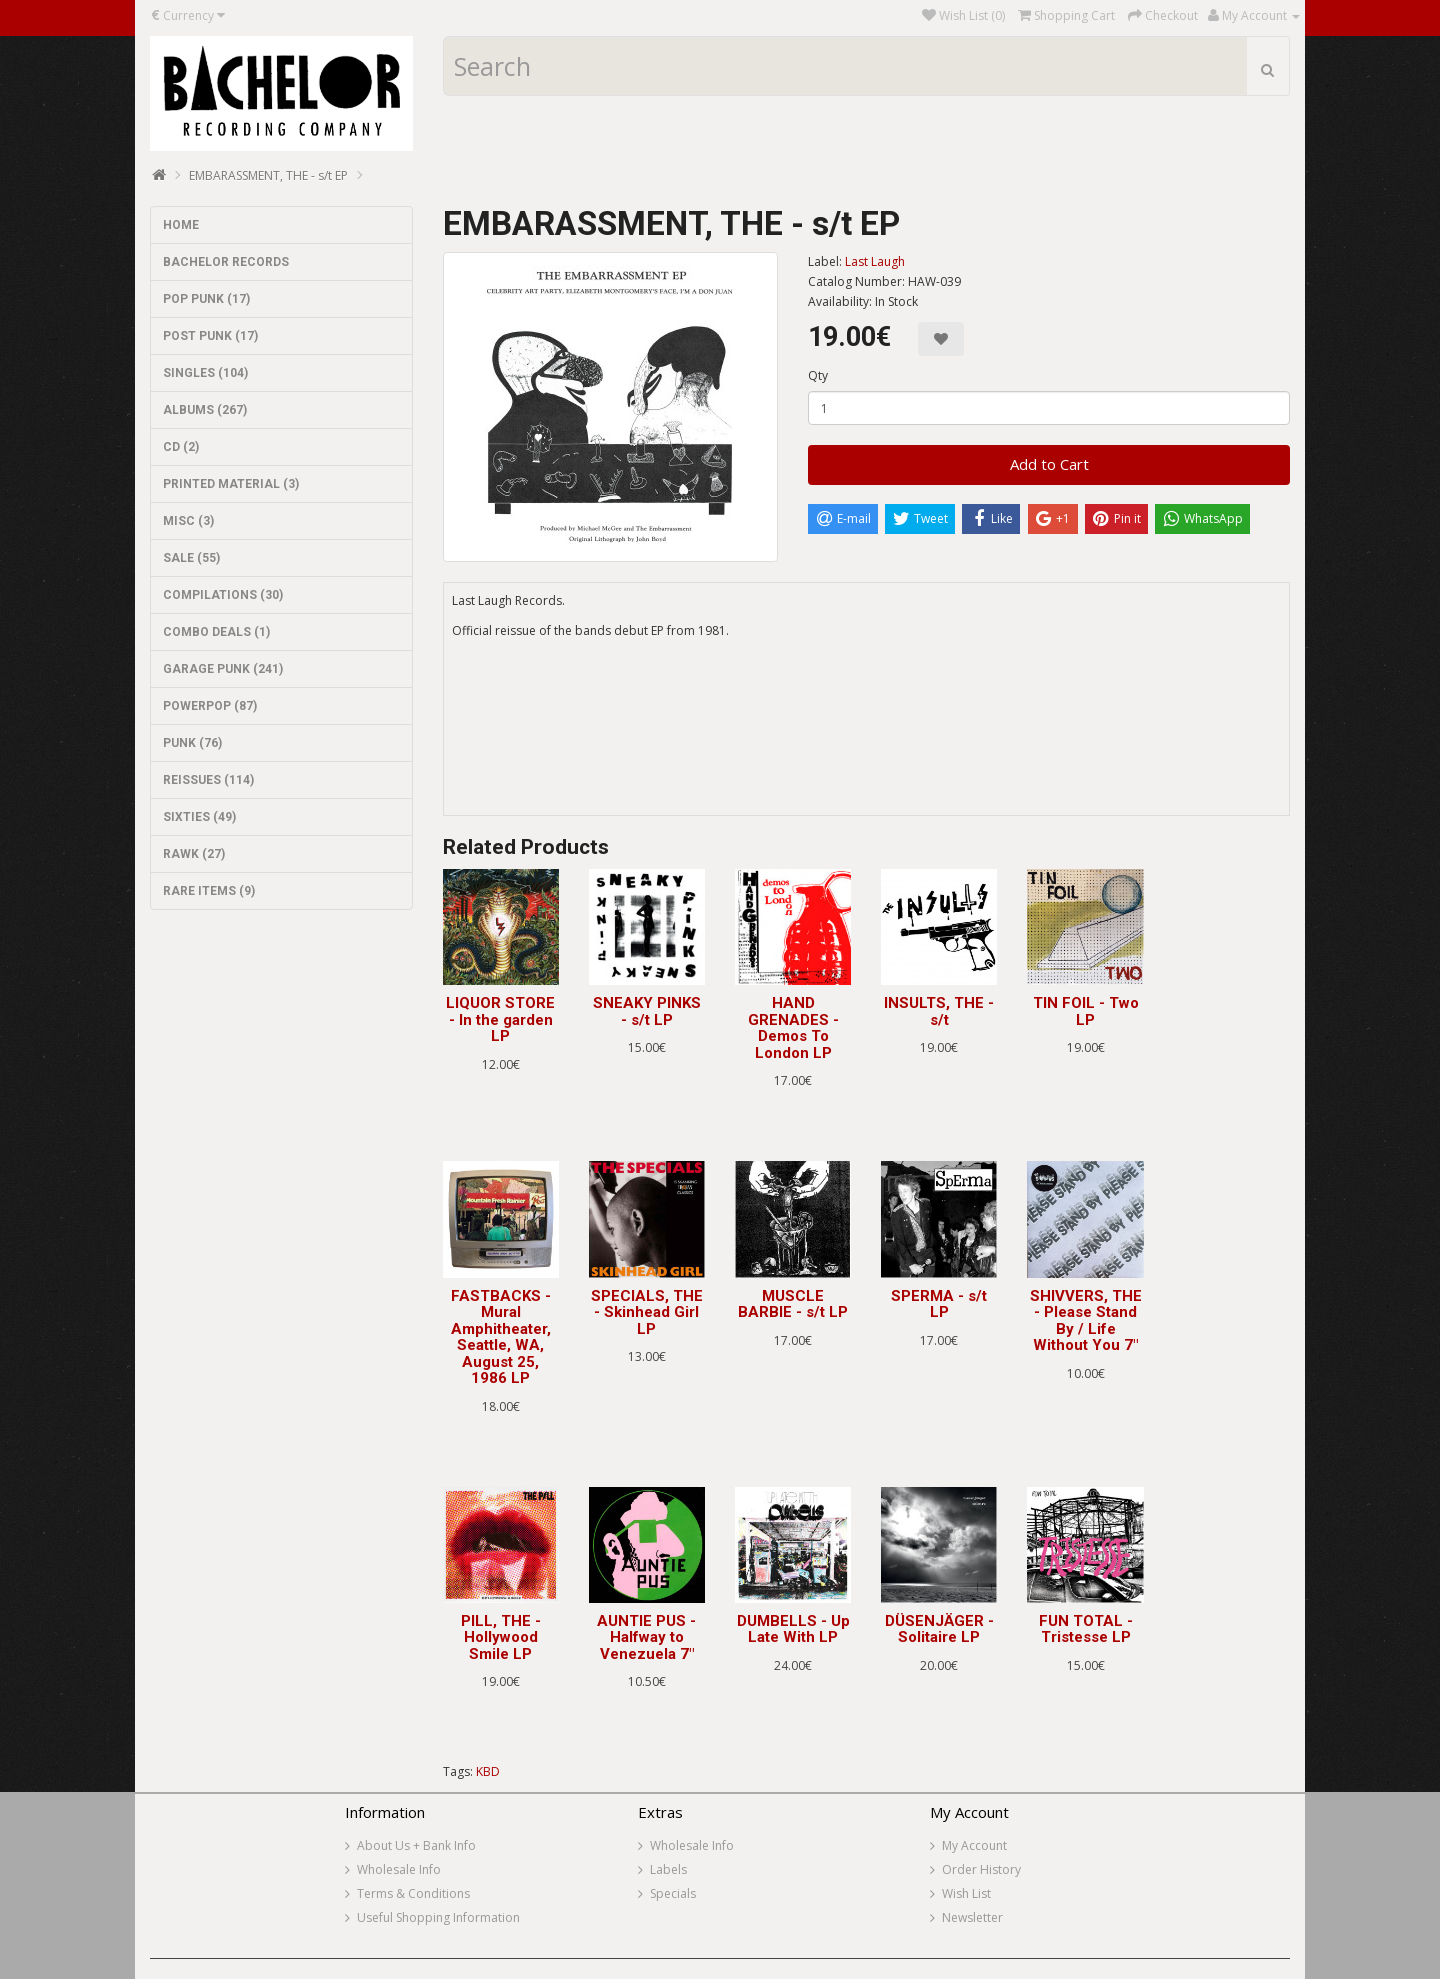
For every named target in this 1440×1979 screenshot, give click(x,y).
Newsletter (972, 1917)
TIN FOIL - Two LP (1086, 1011)
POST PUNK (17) (210, 336)
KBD (488, 1771)
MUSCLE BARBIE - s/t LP (793, 1304)
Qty (818, 375)
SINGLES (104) (205, 373)
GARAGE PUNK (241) (223, 669)
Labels (668, 1869)
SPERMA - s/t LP (939, 1304)
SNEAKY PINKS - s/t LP (647, 1011)
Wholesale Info (399, 1869)
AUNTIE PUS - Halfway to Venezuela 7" (646, 1637)
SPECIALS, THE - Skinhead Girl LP (647, 1312)
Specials (673, 1893)
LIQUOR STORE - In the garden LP (500, 1019)
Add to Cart (1049, 464)
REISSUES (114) (208, 780)
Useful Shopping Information (438, 1917)
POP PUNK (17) (206, 299)
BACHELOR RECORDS (226, 262)
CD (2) (181, 447)
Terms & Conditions (413, 1893)
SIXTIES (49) (199, 817)
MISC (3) (188, 521)
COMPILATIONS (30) (223, 595)
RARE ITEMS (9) (209, 891)
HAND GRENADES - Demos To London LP (793, 1028)
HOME (181, 225)
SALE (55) (191, 558)
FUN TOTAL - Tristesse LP (1086, 1629)
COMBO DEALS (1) (216, 632)
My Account (974, 1845)
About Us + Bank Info (416, 1845)
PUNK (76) (192, 743)
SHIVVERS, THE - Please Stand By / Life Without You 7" (1086, 1321)
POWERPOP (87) (210, 706)
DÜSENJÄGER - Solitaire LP (939, 1629)
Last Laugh (875, 261)
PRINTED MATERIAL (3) (231, 484)
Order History (981, 1869)
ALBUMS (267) (205, 410)
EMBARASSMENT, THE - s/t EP (268, 175)
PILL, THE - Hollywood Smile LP (501, 1637)
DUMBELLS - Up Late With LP (793, 1629)
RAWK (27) (194, 854)
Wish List (966, 1893)
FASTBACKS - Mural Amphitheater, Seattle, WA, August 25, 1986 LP (501, 1337)
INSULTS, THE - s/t (939, 1011)
